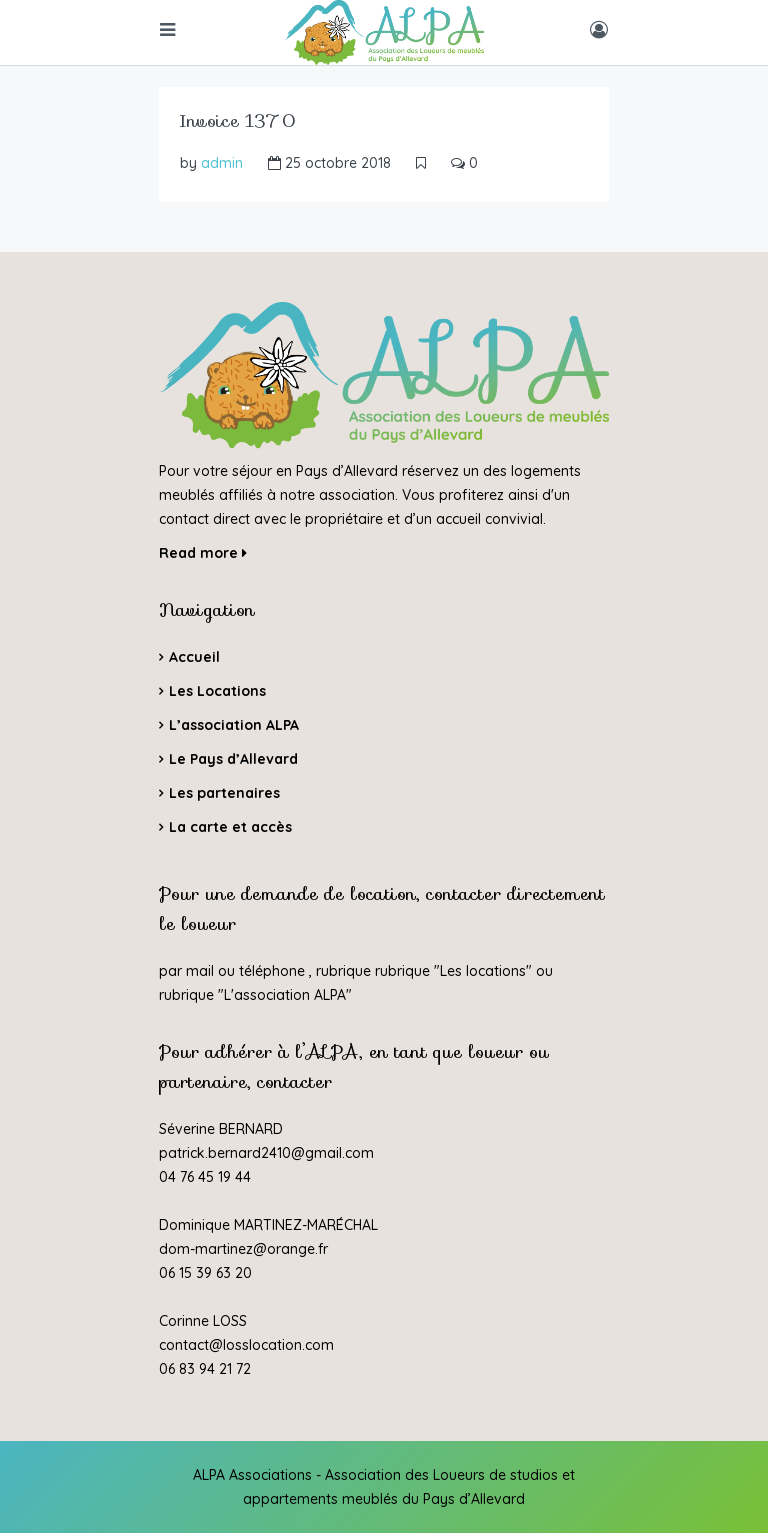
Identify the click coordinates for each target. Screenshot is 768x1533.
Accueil (194, 657)
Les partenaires (224, 793)
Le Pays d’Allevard (233, 759)
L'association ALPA (285, 995)
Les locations (483, 971)
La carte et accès (230, 827)
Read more (203, 553)
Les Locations (217, 691)
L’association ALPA (234, 725)
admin (222, 163)
